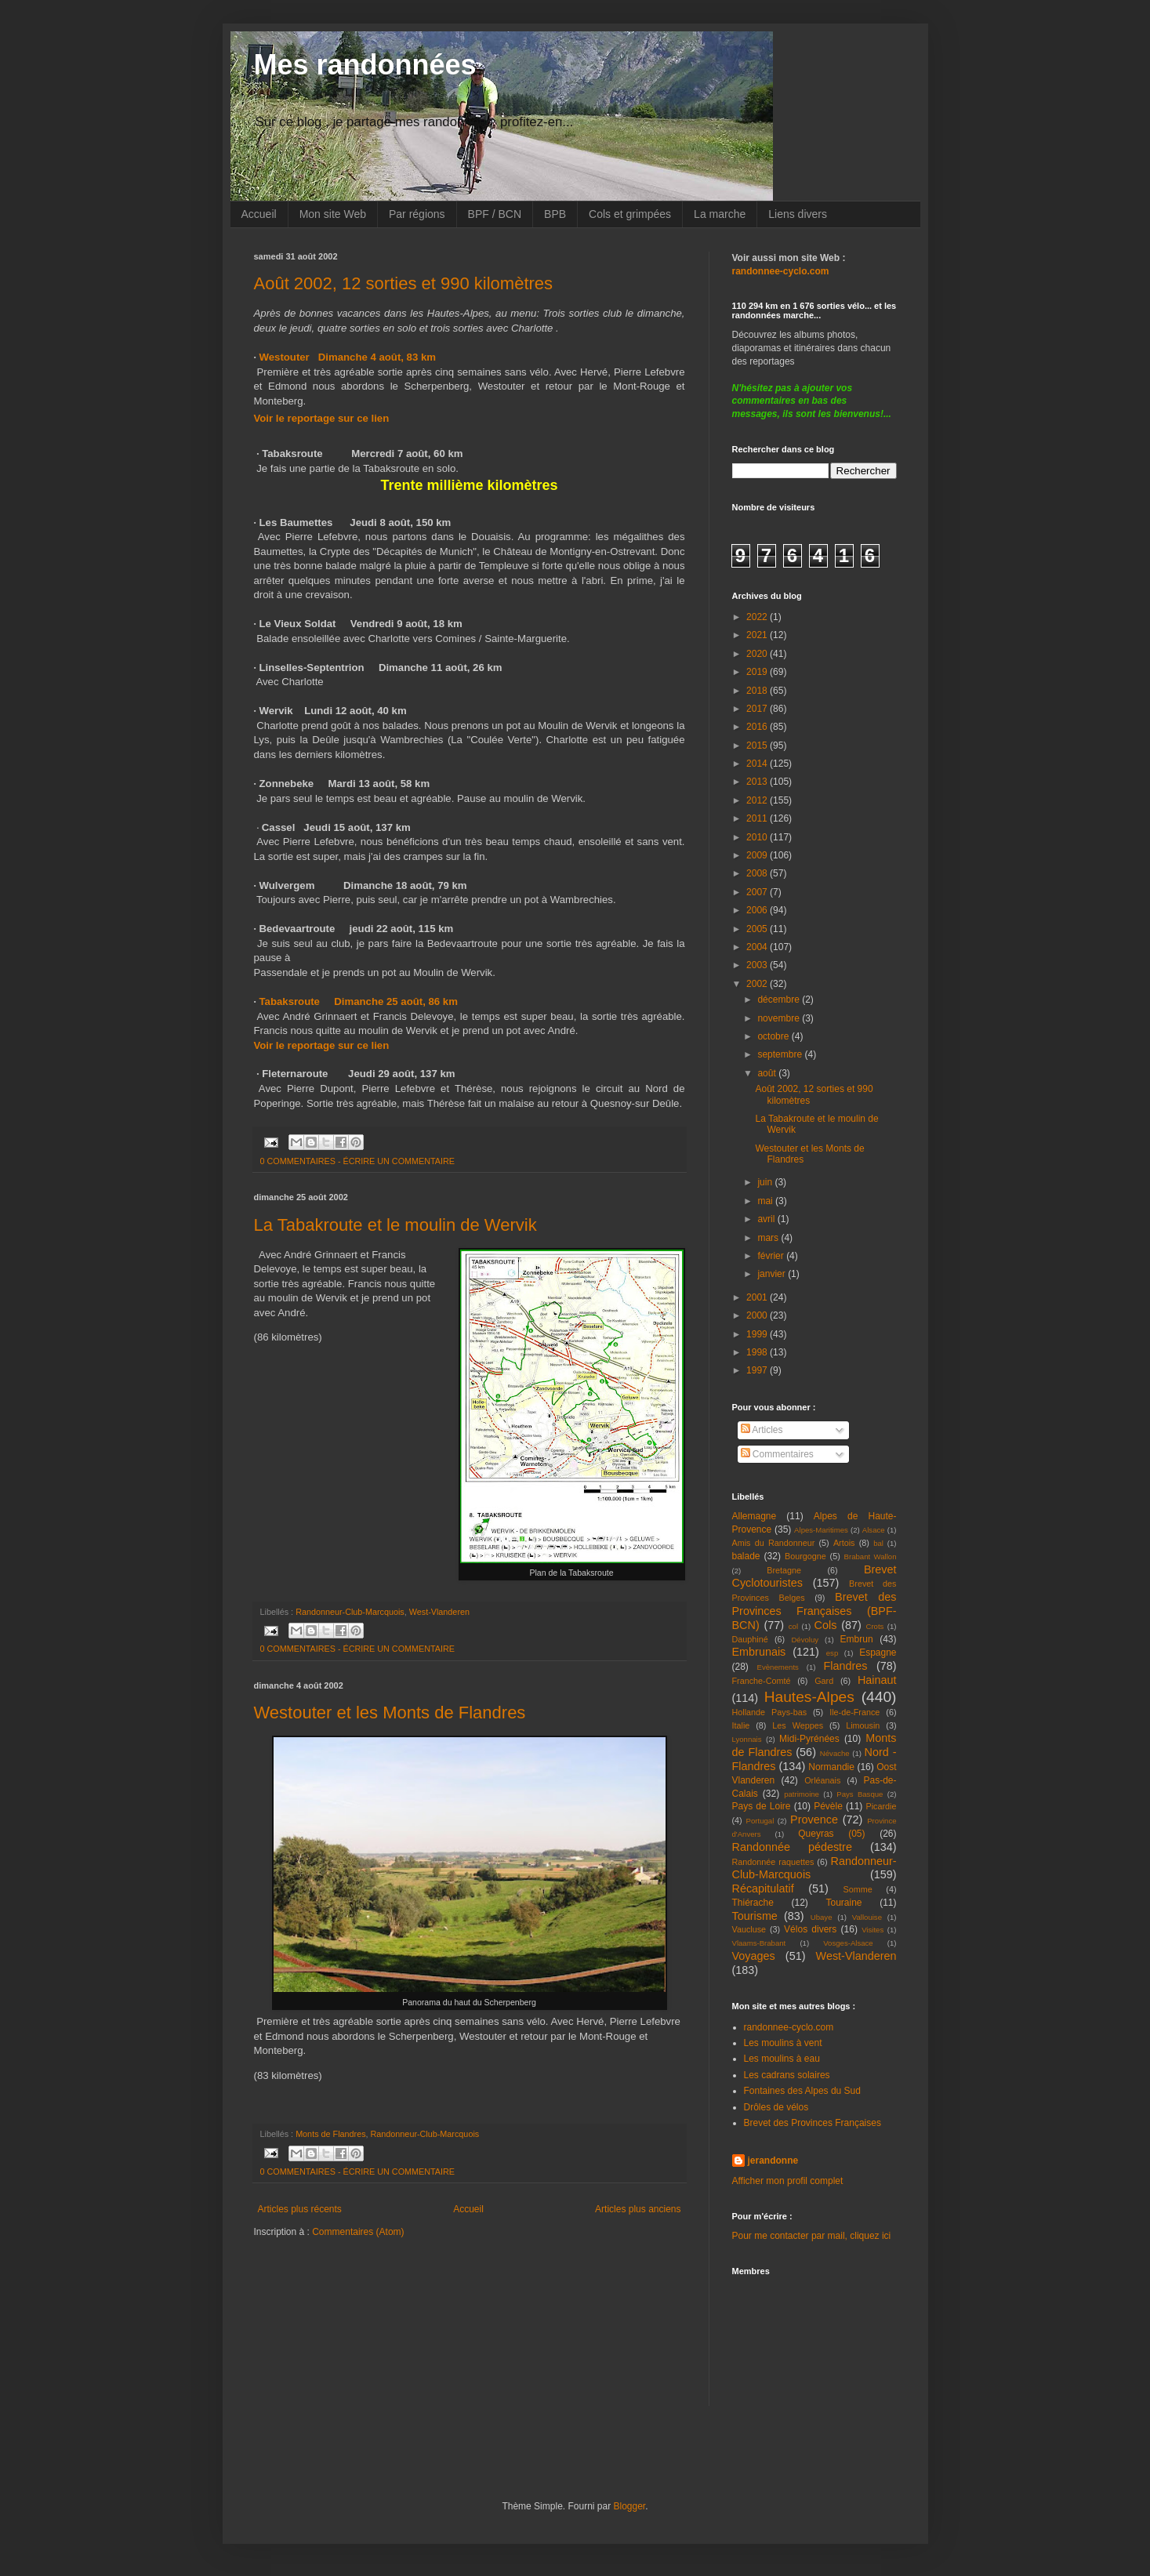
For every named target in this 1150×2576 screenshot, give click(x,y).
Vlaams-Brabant (759, 1943)
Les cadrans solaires (787, 2075)
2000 (758, 1315)
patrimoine (801, 1794)
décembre (779, 999)
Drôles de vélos (776, 2107)
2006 (758, 910)
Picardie (880, 1806)
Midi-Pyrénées (809, 1738)
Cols (825, 1625)
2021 (758, 634)
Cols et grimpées (630, 214)
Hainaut (877, 1680)
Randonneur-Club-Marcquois (350, 1611)
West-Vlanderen (439, 1611)
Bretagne (784, 1570)
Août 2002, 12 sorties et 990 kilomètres (403, 283)
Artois (844, 1542)
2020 (758, 653)
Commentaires (777, 1454)
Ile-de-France (854, 1712)
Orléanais (822, 1780)
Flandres (846, 1666)
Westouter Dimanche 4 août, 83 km (347, 357)
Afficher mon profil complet (787, 2180)
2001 (758, 1297)
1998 (758, 1352)
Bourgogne (805, 1556)
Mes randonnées (365, 65)
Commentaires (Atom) (358, 2231)
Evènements (778, 1667)
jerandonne (773, 2160)
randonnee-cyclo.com (789, 2027)
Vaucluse (749, 1929)
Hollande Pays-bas (769, 1712)
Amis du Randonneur (773, 1542)
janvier (772, 1273)
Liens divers (797, 214)
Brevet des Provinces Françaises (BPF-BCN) (814, 1611)
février (771, 1255)
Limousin (863, 1725)
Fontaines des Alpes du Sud (802, 2090)
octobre (774, 1036)
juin (766, 1182)
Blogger (630, 2506)
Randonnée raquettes (773, 1862)
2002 (758, 983)
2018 (758, 690)
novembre (779, 1018)
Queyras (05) (831, 1833)
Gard (823, 1680)
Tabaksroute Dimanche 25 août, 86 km (358, 1001)
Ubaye (822, 1917)
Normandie (831, 1766)
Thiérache (753, 1902)
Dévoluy (804, 1639)
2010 (758, 837)
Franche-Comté (761, 1680)
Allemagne (754, 1516)
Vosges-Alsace (847, 1943)
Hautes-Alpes (809, 1697)
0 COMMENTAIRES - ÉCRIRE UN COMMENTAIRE (357, 1161)
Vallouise (867, 1917)
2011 (758, 818)
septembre (780, 1054)
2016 (758, 726)
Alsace (873, 1530)
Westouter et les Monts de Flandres (390, 1712)
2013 (758, 781)
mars (769, 1237)
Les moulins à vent (783, 2042)
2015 (758, 745)
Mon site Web (332, 214)
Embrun (856, 1639)
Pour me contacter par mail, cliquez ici (811, 2235)
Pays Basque (859, 1794)
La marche (720, 214)
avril (767, 1219)
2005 (758, 928)
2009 (758, 855)
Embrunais (759, 1651)
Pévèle (828, 1806)
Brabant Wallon (870, 1556)
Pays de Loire (761, 1806)
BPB (555, 214)
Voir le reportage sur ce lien (322, 418)
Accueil (259, 214)
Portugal (760, 1820)
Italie (741, 1725)
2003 (758, 965)
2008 (758, 873)
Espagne (877, 1652)
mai (766, 1200)
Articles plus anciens (637, 2209)
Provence (814, 1819)
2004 (758, 947)
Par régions (417, 214)
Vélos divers (810, 1929)
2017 (758, 708)
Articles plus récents (300, 2209)
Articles (762, 1429)
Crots (874, 1626)
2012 (758, 800)
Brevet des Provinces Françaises (812, 2122)
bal (878, 1543)
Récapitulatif (763, 1888)
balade (746, 1556)
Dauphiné (750, 1639)
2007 (758, 892)
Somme (857, 1889)
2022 (758, 616)
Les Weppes (797, 1725)
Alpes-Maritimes (821, 1530)
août (767, 1073)
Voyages (753, 1956)
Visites (872, 1929)
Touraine (844, 1902)
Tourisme (755, 1916)
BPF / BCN (494, 214)
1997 (758, 1370)
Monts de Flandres (330, 2134)
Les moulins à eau (782, 2058)
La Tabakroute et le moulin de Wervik (395, 1225)
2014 (758, 763)
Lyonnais (747, 1739)
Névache (835, 1753)
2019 (758, 671)
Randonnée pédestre (792, 1847)
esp (832, 1653)
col (793, 1626)
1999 (758, 1334)
